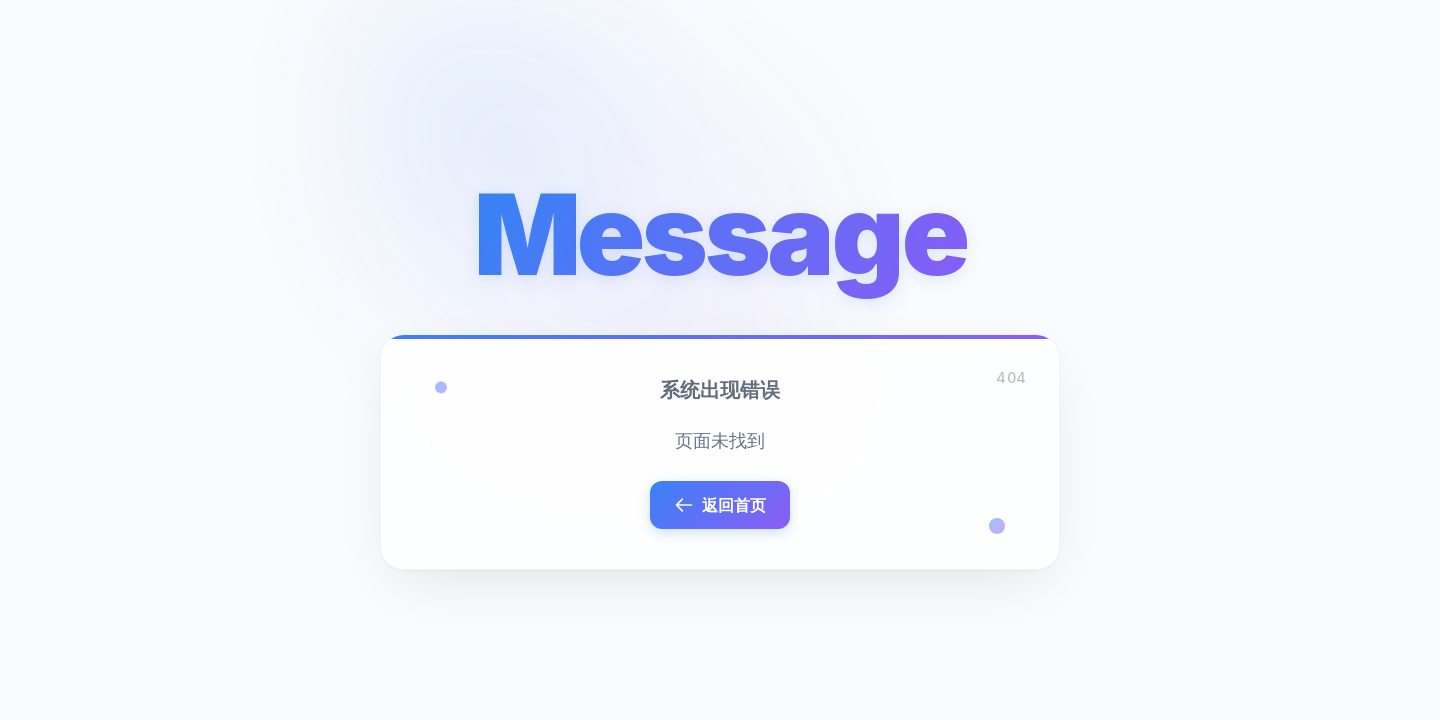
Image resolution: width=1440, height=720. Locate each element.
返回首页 (720, 505)
